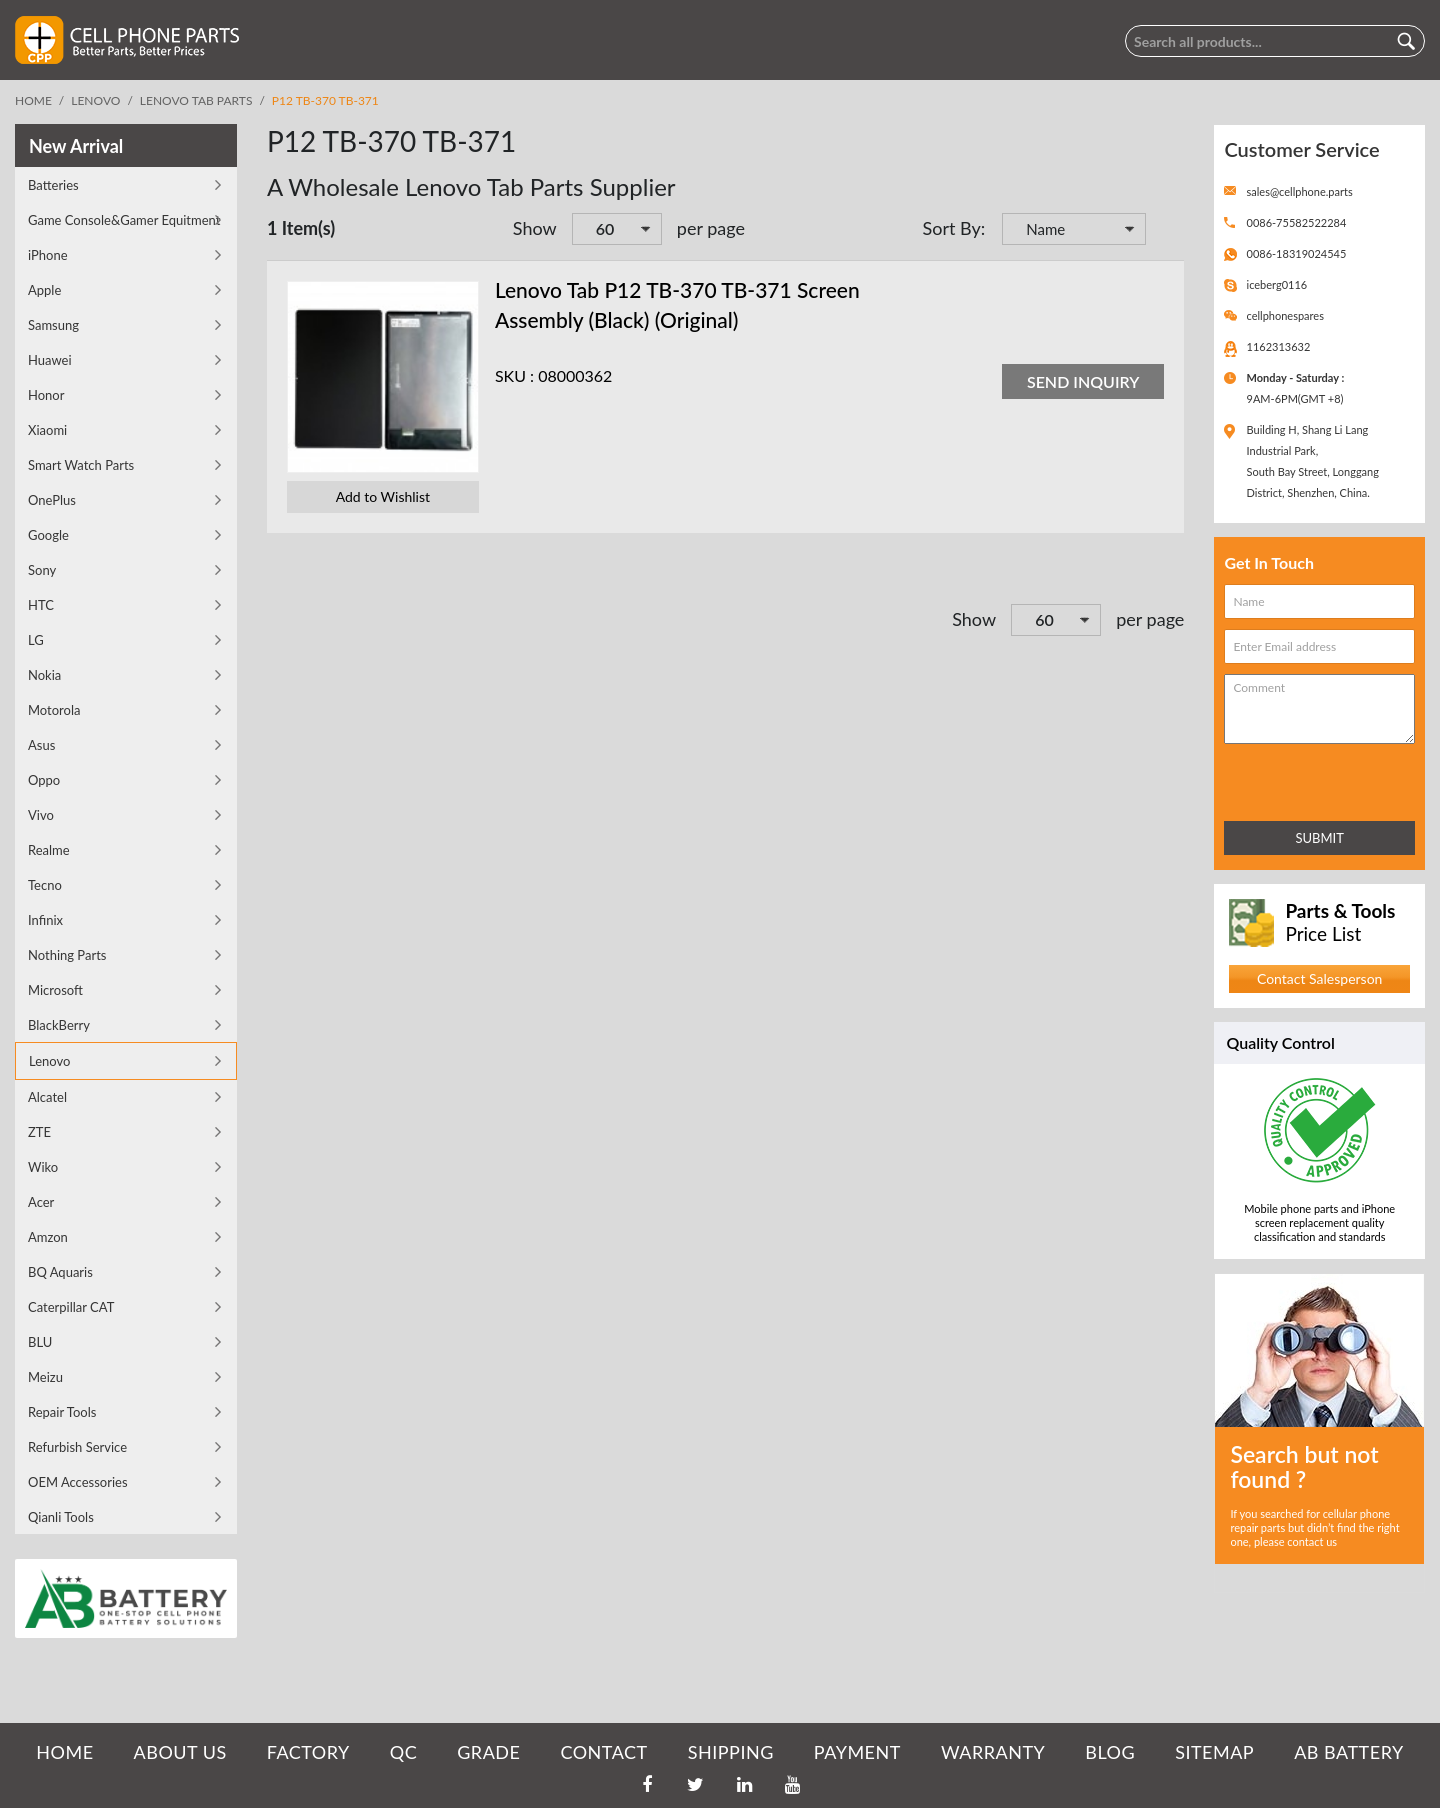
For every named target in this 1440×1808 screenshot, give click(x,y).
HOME (64, 1752)
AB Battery (1348, 1752)
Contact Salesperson (1319, 978)
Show (535, 228)
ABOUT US (180, 1752)
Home (33, 100)
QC (403, 1752)
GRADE (488, 1752)
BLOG (1110, 1752)
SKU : (514, 375)
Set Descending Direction (1164, 231)
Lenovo (95, 100)
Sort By (952, 228)
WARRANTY (993, 1752)
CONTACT (603, 1752)
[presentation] (1312, 778)
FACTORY (308, 1752)
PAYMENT (857, 1752)
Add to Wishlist (383, 496)
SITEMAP (1214, 1752)
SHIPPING (731, 1752)
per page (711, 228)
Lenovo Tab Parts (196, 100)
